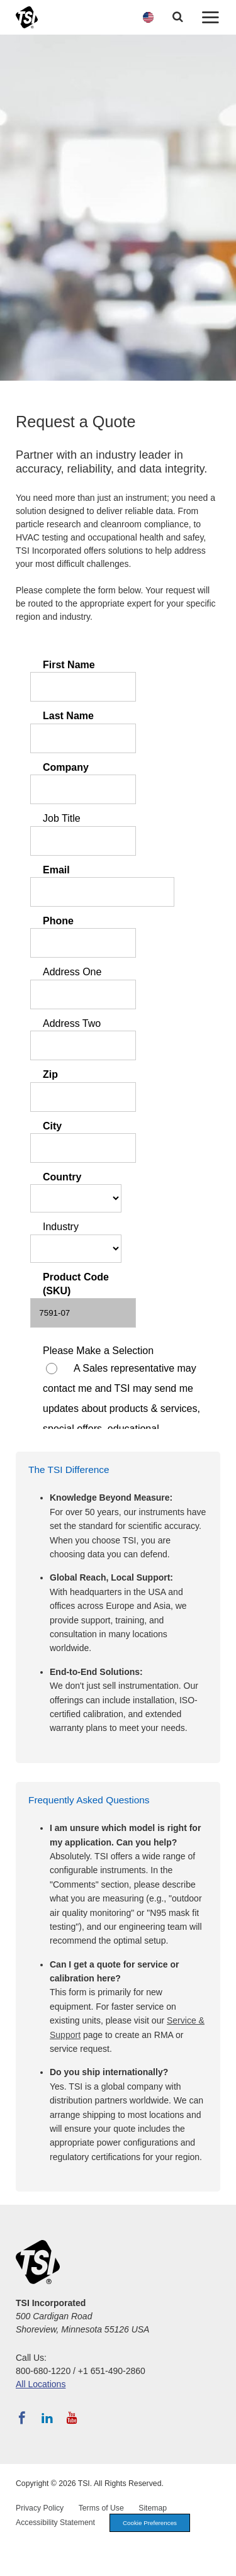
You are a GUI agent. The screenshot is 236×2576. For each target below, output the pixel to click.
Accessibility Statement (55, 2522)
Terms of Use (101, 2508)
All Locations (40, 2384)
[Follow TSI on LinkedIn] (47, 2418)
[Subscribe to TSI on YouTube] (72, 2418)
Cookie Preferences (150, 2522)
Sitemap (152, 2508)
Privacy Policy (40, 2508)
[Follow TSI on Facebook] (22, 2418)
